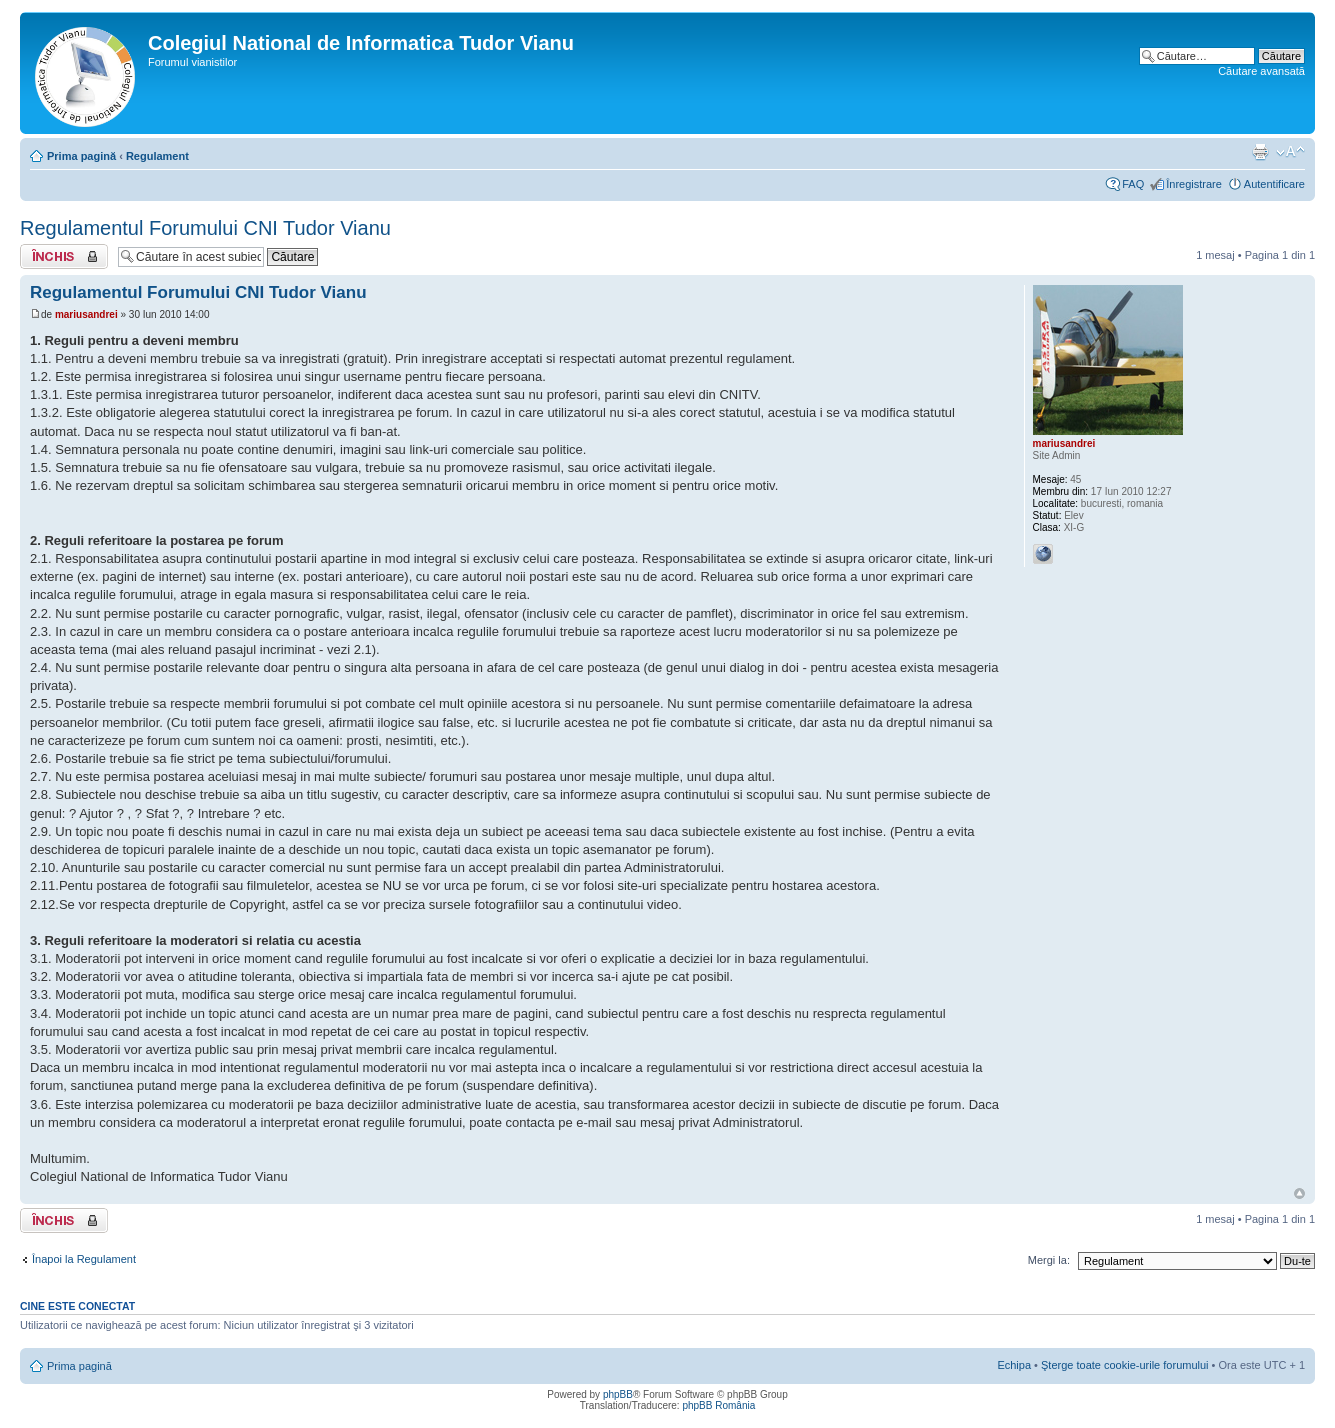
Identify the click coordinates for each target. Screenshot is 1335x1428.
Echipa (1014, 1365)
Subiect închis (64, 256)
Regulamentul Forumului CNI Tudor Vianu (205, 228)
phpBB (618, 1394)
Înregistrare (1194, 184)
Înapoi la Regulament (84, 1259)
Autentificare (1274, 184)
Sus (1299, 1193)
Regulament (157, 156)
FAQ (1133, 184)
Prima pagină (81, 156)
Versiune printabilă (1260, 152)
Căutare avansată (1261, 71)
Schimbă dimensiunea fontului (1290, 152)
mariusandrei (86, 314)
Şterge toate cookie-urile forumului (1125, 1365)
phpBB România (718, 1405)
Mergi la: (1049, 1260)
